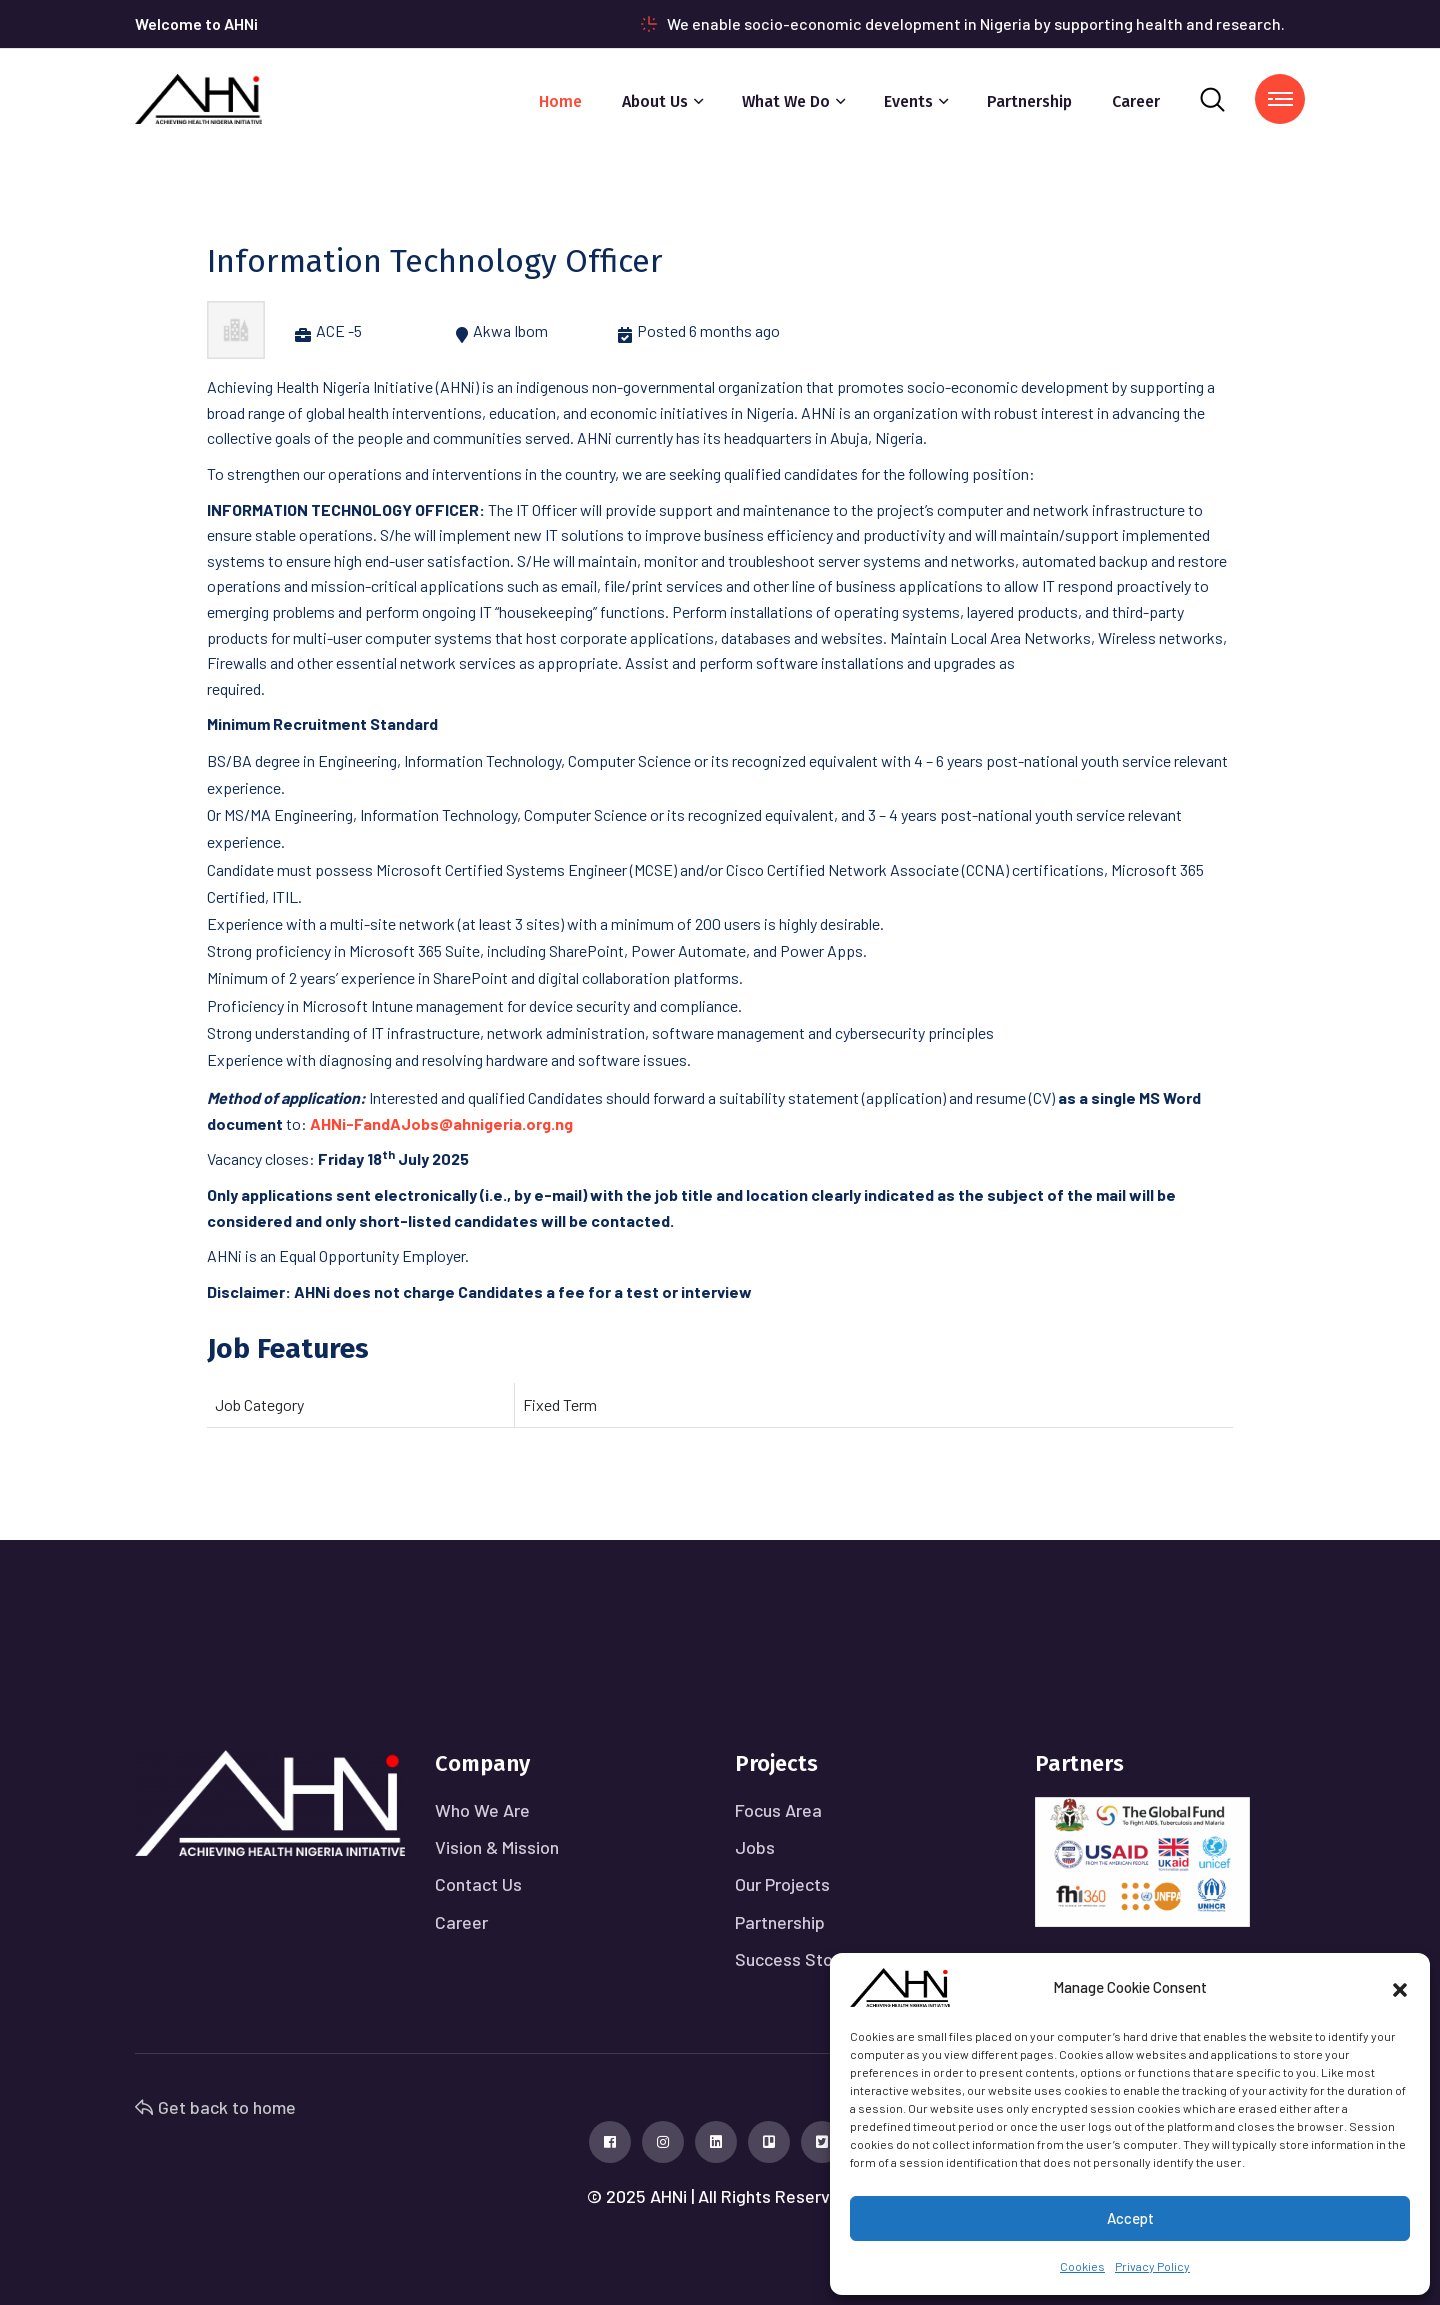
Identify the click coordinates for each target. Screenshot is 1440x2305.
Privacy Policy (1152, 2266)
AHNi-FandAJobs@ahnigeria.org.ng (441, 1123)
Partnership (1029, 101)
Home (560, 101)
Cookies (1082, 2266)
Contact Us (478, 1884)
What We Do (786, 101)
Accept (1130, 2218)
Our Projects (782, 1884)
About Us (655, 101)
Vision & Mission (497, 1847)
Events (908, 101)
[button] (1400, 1987)
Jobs (755, 1847)
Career (1136, 101)
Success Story (791, 1959)
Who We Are (482, 1810)
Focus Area (778, 1810)
